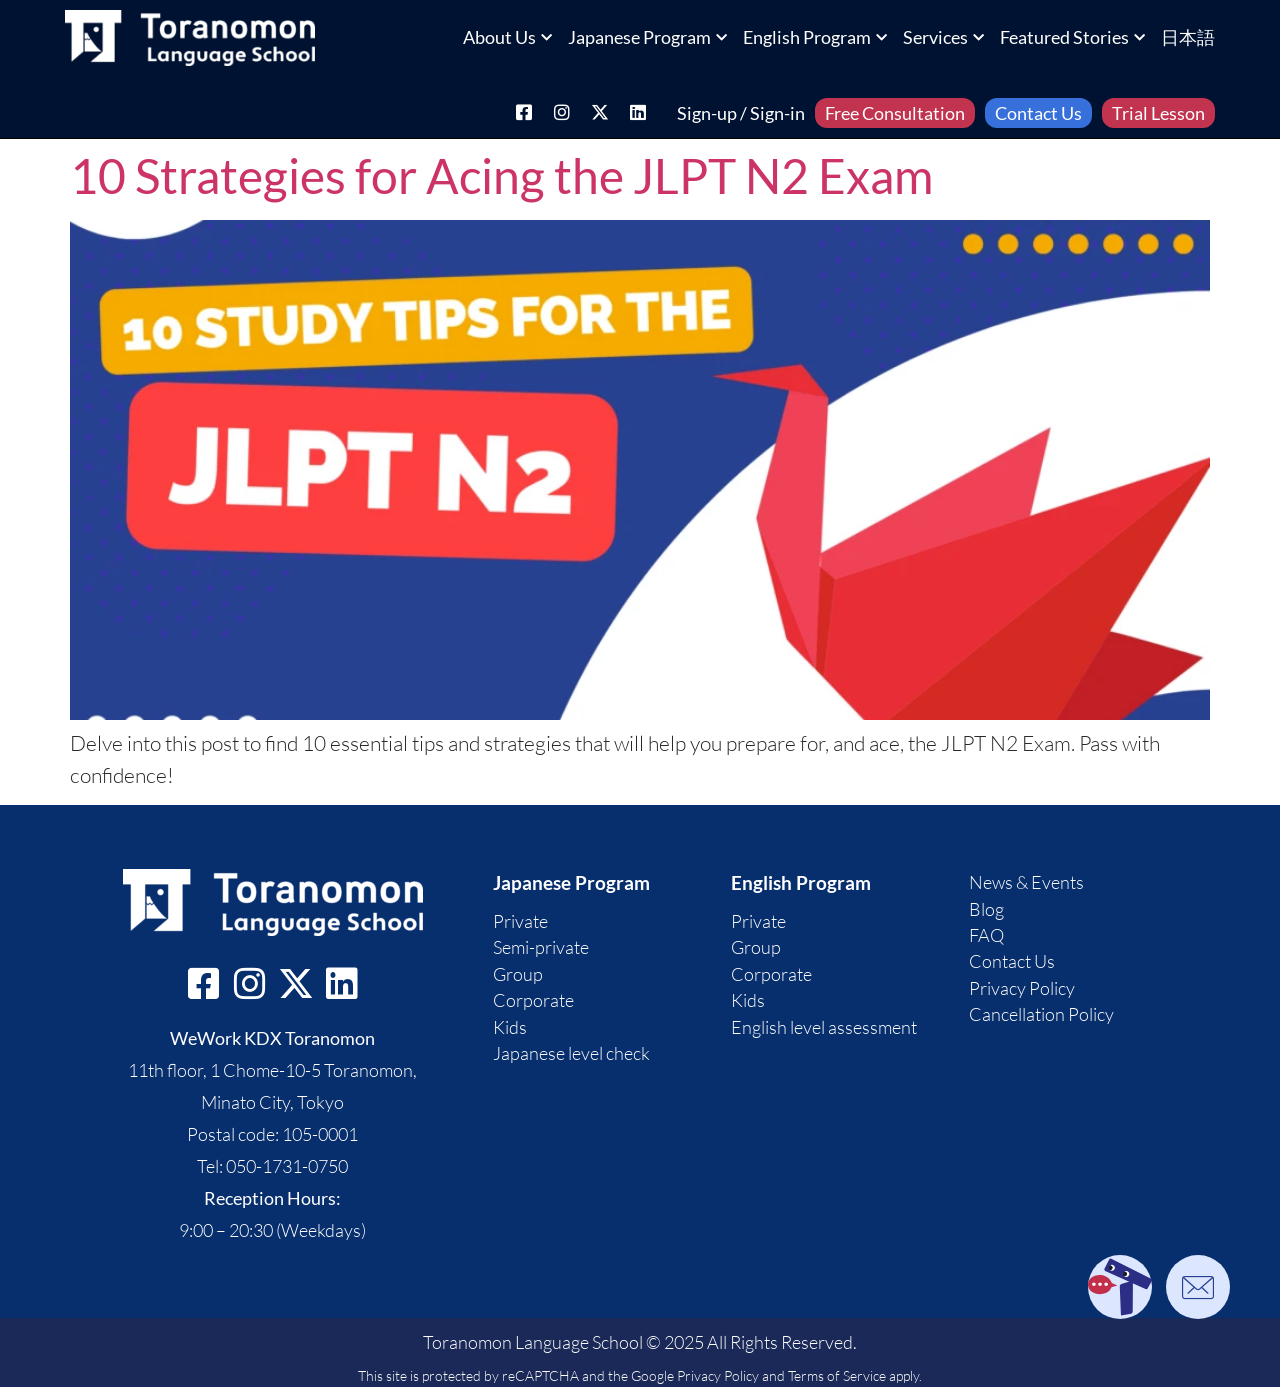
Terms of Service (837, 1375)
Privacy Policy (718, 1375)
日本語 (1188, 37)
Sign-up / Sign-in (741, 113)
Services (943, 37)
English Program (815, 37)
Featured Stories (1072, 37)
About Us (507, 37)
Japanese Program (647, 37)
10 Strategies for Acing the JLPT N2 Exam (501, 175)
